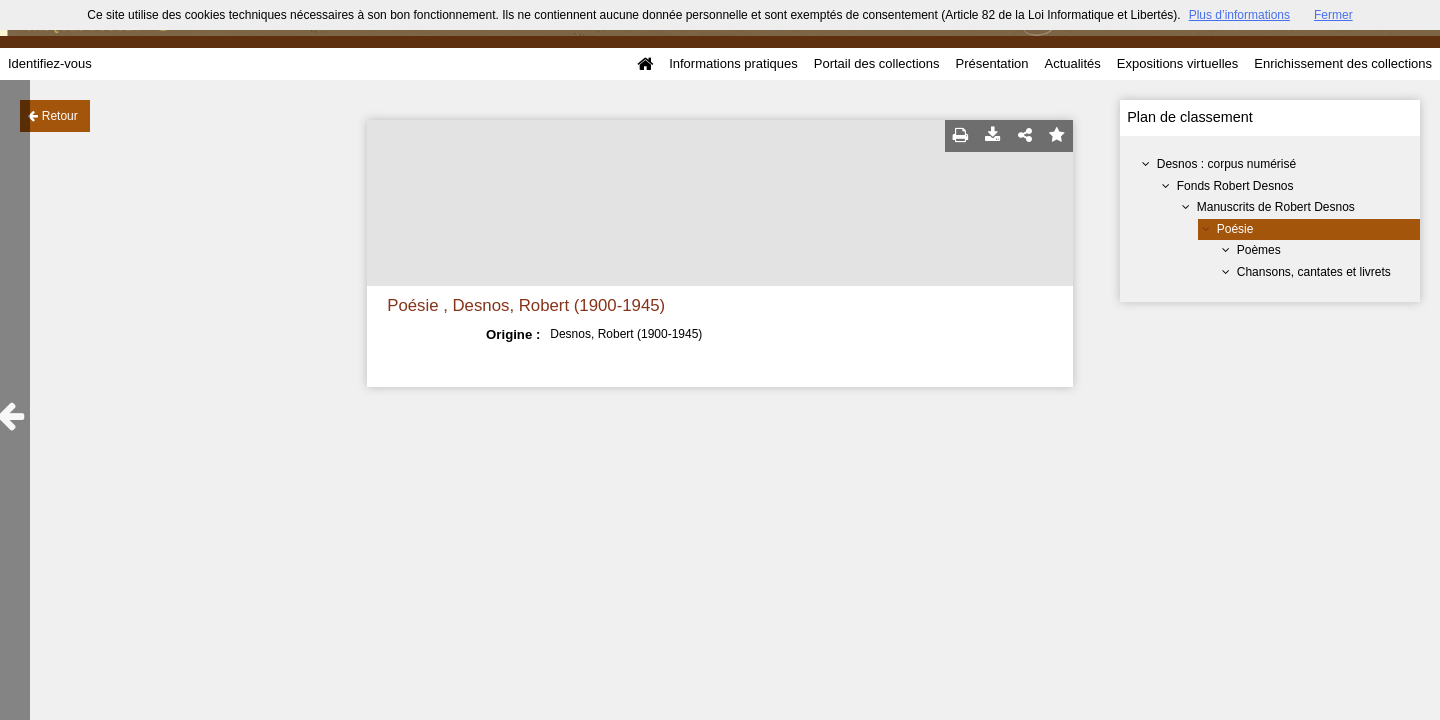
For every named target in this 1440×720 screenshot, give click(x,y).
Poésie (1235, 229)
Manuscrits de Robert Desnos (1276, 207)
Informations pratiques (733, 63)
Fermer (1333, 15)
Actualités (1072, 63)
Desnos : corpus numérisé (1226, 164)
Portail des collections (877, 63)
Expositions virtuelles (1177, 63)
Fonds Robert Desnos (1235, 186)
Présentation (991, 63)
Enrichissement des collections (1343, 63)
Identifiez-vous (50, 63)
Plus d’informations (1239, 15)
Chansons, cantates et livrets (1314, 272)
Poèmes (1259, 250)
